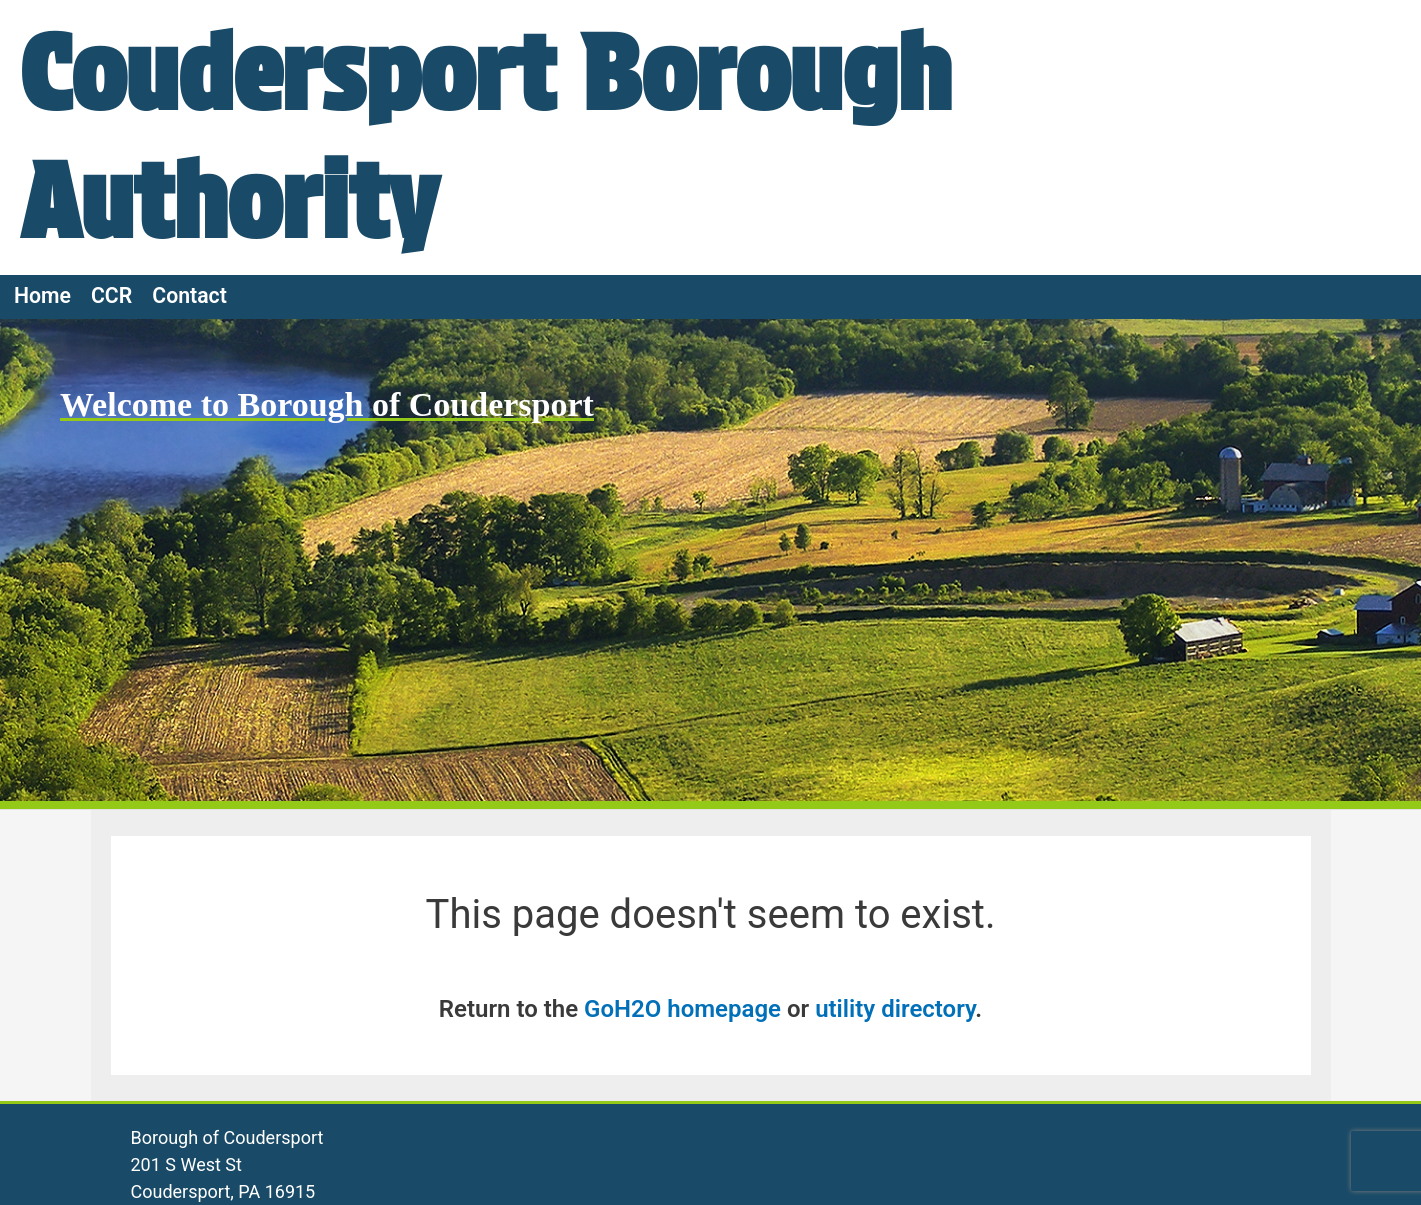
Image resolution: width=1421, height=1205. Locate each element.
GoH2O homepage (682, 1009)
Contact (189, 295)
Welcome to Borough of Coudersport (327, 404)
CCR (111, 295)
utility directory (895, 1009)
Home (42, 295)
